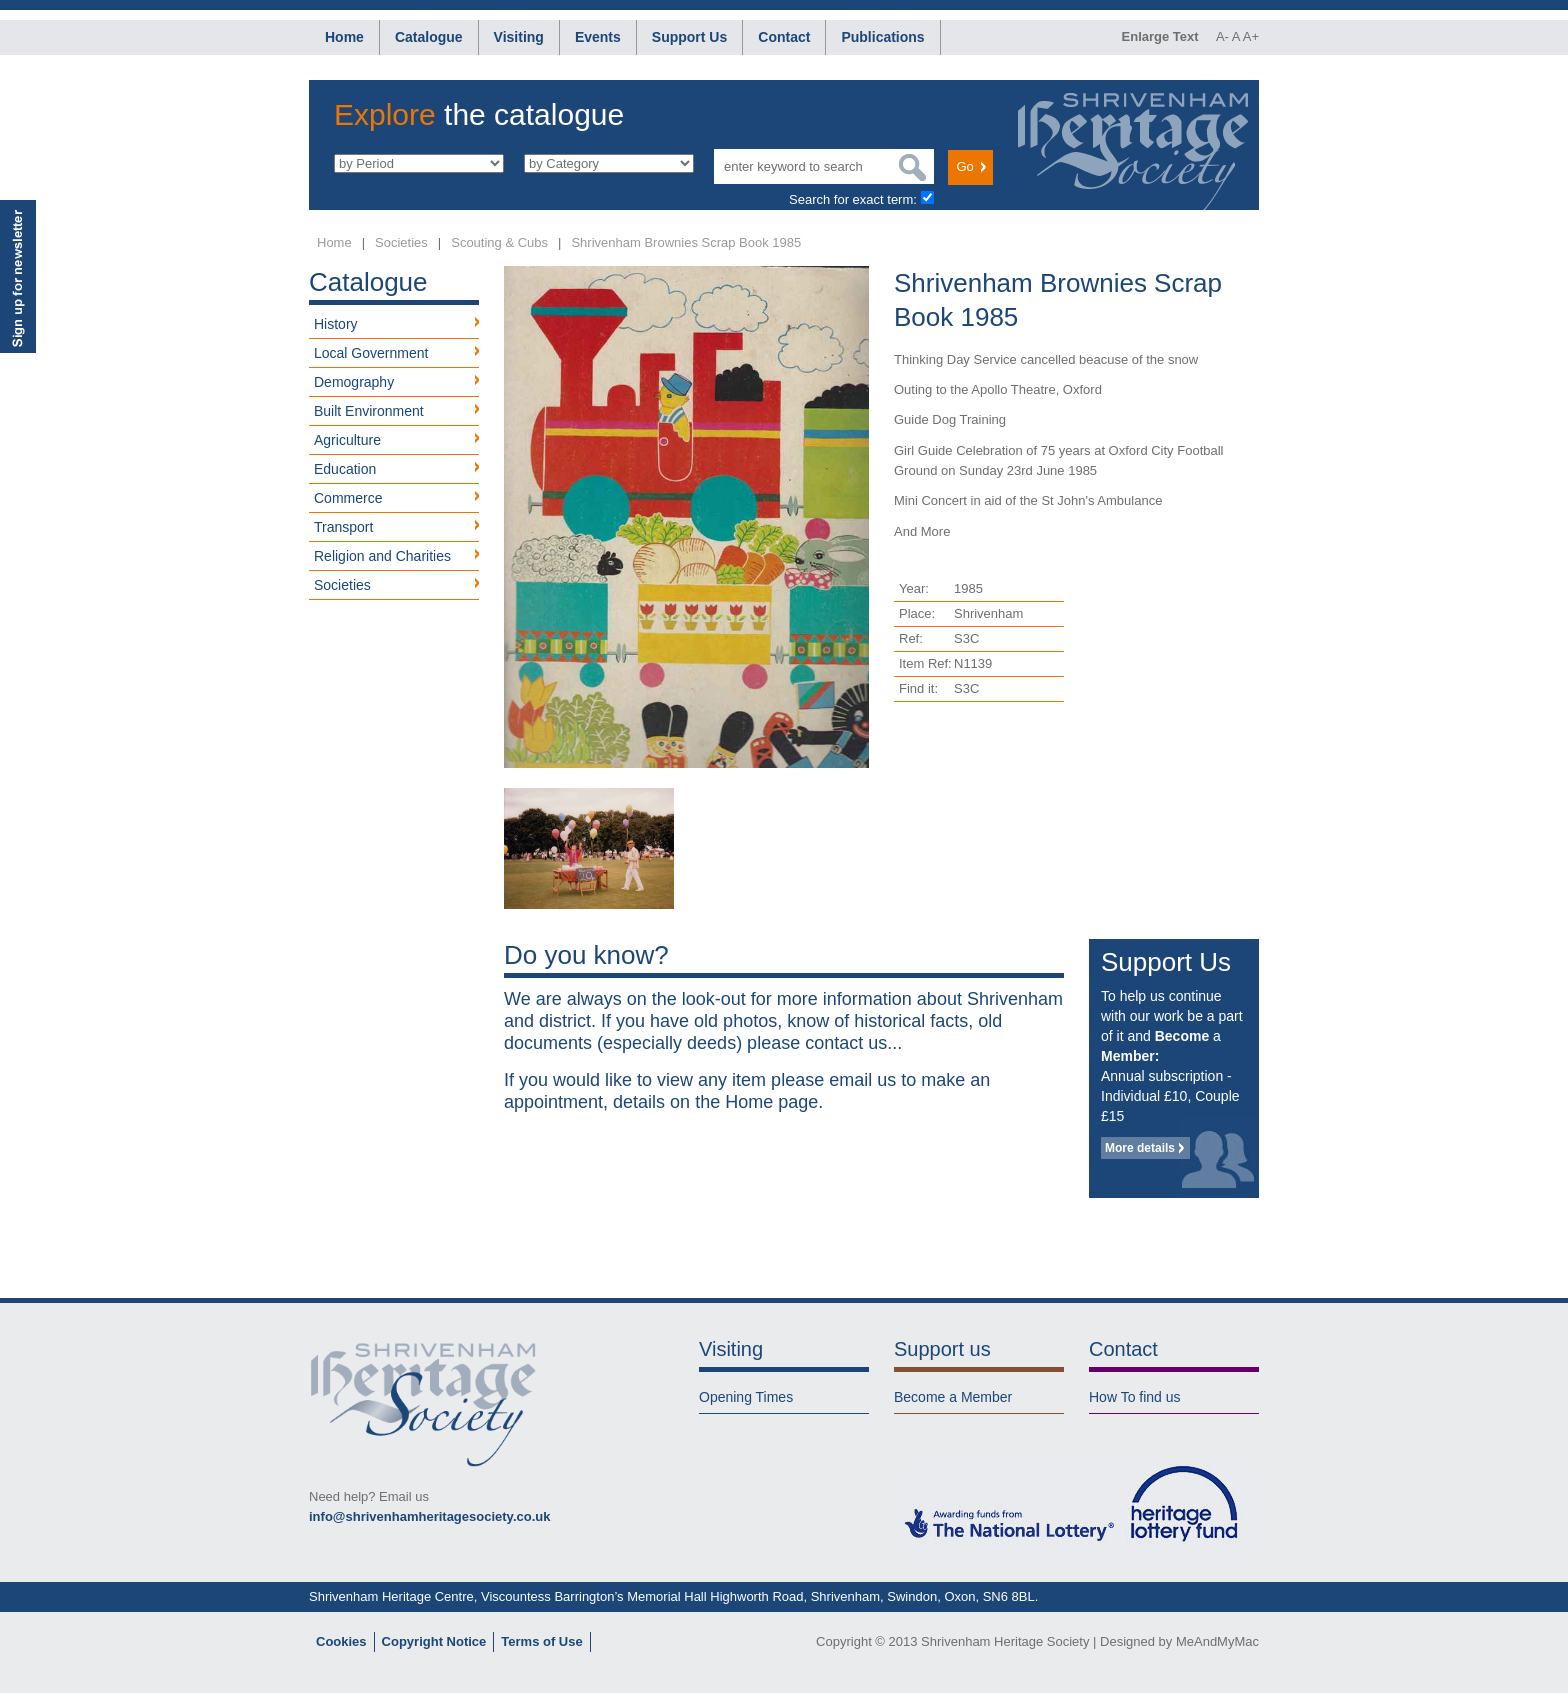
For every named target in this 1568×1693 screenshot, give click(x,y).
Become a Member (953, 1397)
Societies (401, 242)
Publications (882, 37)
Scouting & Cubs (499, 242)
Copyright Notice (434, 1641)
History (336, 324)
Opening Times (746, 1397)
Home (344, 37)
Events (598, 37)
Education (345, 469)
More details (1140, 1148)
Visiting (519, 37)
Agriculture (347, 440)
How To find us (1135, 1397)
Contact (784, 37)
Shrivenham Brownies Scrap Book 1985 (686, 242)
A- (1222, 36)
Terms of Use (541, 1641)
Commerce (348, 498)
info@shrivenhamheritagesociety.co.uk (429, 1516)
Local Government (371, 353)
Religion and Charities (382, 556)
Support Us (689, 37)
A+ (1251, 36)
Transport (343, 527)
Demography (354, 382)
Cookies (341, 1641)
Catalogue (429, 37)
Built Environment (369, 411)
